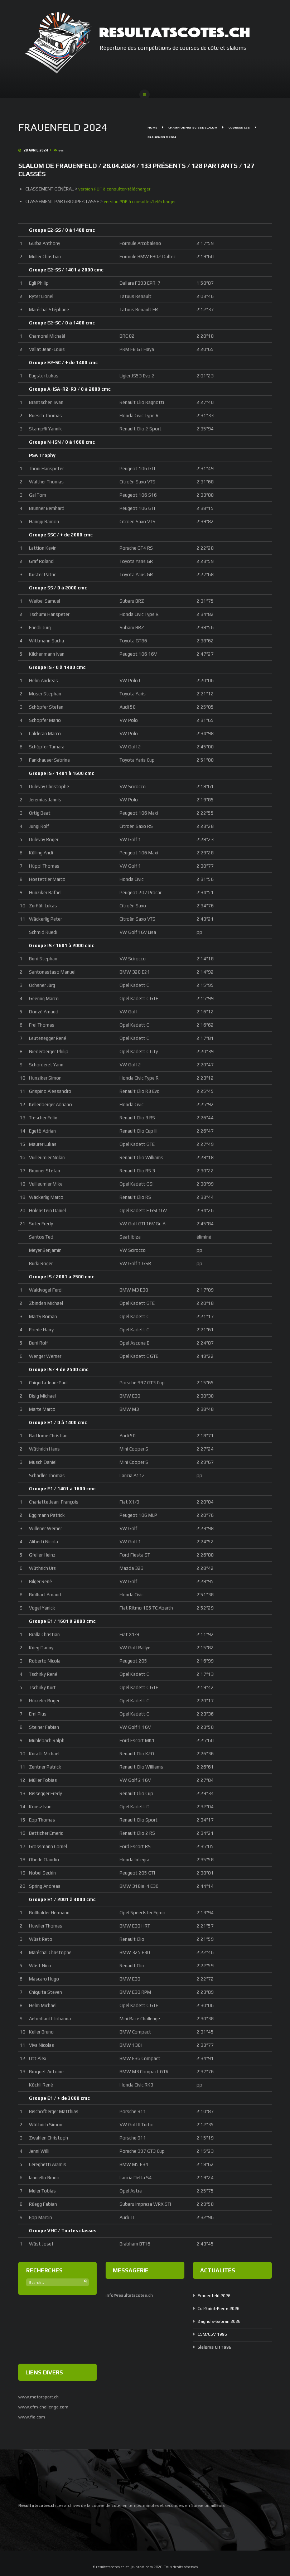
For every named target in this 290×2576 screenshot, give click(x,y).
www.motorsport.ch (39, 2396)
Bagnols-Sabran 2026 (221, 2321)
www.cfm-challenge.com (43, 2406)
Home (152, 128)
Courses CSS (241, 128)
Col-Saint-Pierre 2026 (221, 2308)
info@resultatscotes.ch (130, 2294)
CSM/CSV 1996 (213, 2333)
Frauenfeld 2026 (215, 2295)
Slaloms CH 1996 (216, 2346)
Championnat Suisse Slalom (193, 128)
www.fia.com (31, 2416)
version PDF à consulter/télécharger (115, 189)
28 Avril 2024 (34, 151)
